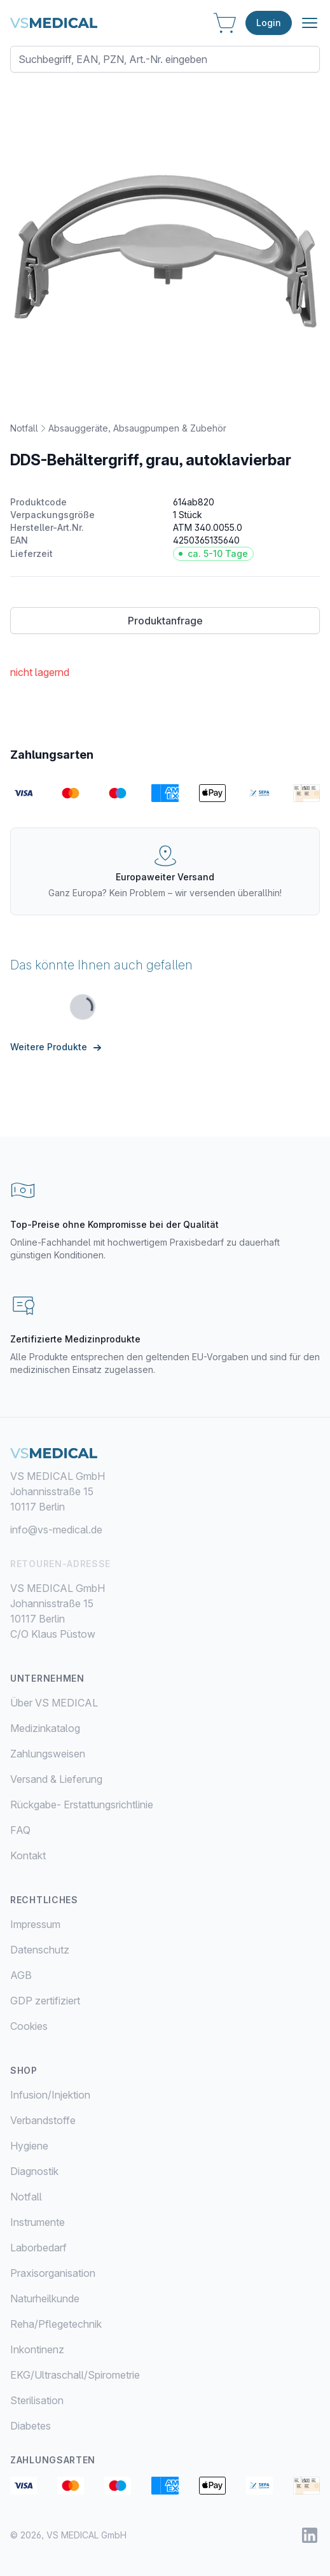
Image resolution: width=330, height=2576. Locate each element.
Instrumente (37, 2222)
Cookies (29, 2026)
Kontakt (28, 1855)
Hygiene (29, 2145)
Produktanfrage (165, 620)
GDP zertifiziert (45, 2000)
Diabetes (30, 2425)
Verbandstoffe (43, 2120)
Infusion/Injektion (50, 2094)
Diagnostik (34, 2171)
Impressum (35, 1924)
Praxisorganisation (52, 2273)
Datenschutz (39, 1949)
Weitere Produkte (57, 1046)
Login (268, 22)
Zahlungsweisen (47, 1753)
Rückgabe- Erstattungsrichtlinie (81, 1804)
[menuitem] (165, 2094)
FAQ (20, 1830)
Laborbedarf (38, 2247)
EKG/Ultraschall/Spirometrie (75, 2374)
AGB (21, 1975)
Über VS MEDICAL (54, 1702)
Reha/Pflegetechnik (56, 2324)
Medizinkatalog (45, 1728)
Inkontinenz (37, 2349)
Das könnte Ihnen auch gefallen (101, 965)
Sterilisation (37, 2400)
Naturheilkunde (44, 2298)
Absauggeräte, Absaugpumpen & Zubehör (137, 428)
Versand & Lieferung (56, 1779)
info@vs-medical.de (56, 1529)
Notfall (24, 428)
